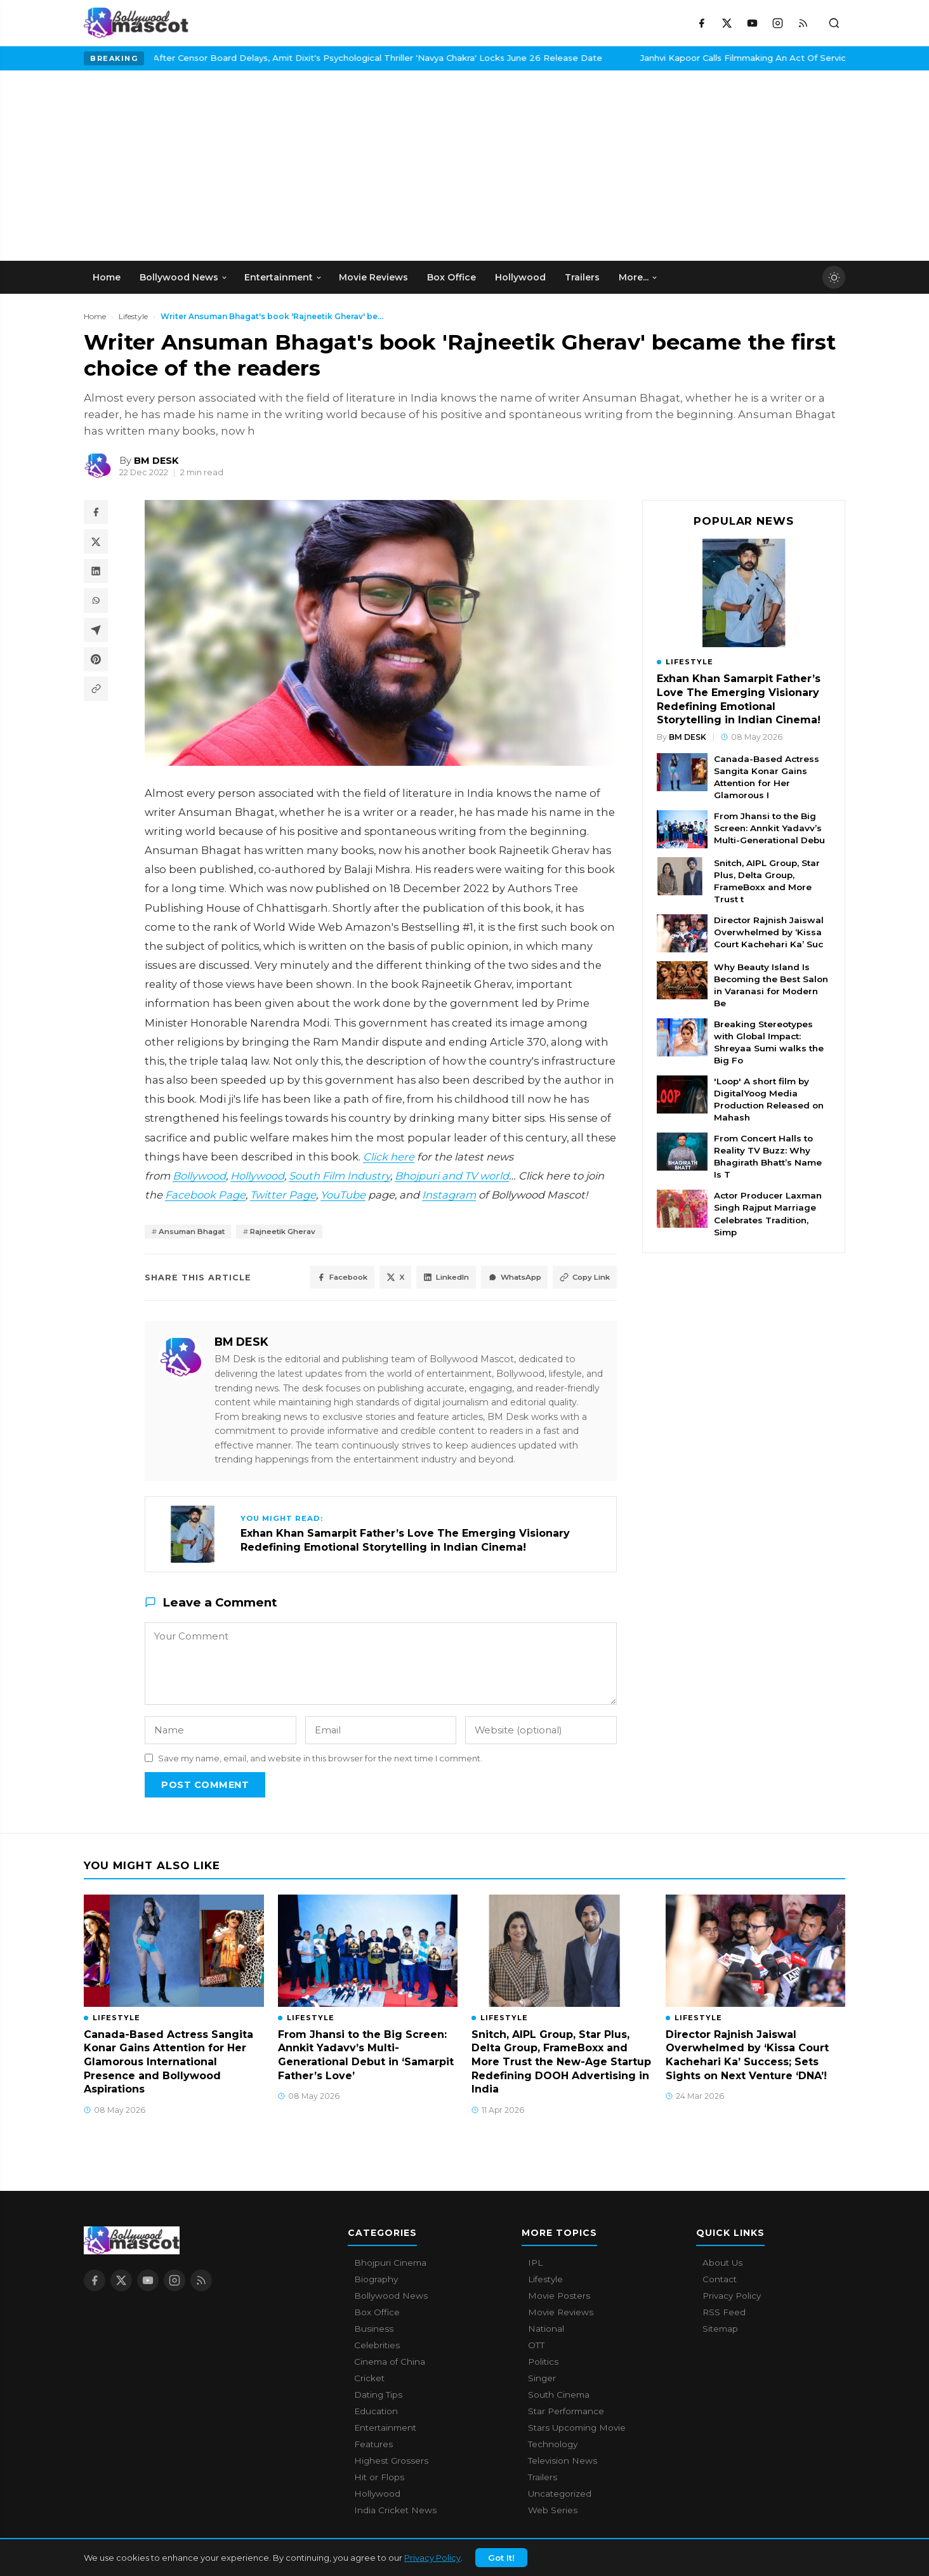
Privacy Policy (432, 2558)
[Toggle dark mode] (833, 277)
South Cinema (559, 2396)
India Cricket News (395, 2512)
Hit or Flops (379, 2479)
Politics (543, 2363)
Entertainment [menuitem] (283, 277)
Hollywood (257, 1175)
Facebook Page (205, 1194)
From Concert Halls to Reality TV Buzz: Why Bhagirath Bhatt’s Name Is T (768, 1156)
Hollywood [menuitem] (520, 277)
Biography (376, 2281)
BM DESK (241, 1343)
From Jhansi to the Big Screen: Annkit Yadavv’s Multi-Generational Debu (769, 828)
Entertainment (385, 2429)
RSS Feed (724, 2314)
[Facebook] (701, 23)
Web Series (552, 2512)
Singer (542, 2380)
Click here (388, 1156)
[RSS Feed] (803, 23)
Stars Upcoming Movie (577, 2429)
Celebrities (377, 2347)
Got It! (501, 2558)
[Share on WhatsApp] (96, 604)
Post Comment (205, 1786)
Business (373, 2330)
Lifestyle (133, 316)
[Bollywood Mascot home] (136, 23)
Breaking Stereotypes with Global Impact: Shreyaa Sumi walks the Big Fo (769, 1042)
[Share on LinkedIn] (96, 573)
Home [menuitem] (107, 277)
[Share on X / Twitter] (96, 543)
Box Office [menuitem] (451, 277)
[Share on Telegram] (96, 634)
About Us (722, 2264)
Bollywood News (391, 2297)
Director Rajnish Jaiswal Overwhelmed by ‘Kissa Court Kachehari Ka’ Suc (769, 932)
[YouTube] (752, 23)
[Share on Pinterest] (96, 665)
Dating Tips (378, 2396)
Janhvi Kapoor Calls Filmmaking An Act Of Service (524, 58)
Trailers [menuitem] (582, 277)
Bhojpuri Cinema (390, 2264)
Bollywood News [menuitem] (184, 277)
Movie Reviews (560, 2314)
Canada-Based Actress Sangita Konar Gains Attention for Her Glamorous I (766, 777)
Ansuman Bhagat (197, 1232)
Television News (562, 2462)
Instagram (449, 1194)
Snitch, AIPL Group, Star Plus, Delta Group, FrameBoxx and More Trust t (767, 881)
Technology (552, 2446)
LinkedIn (426, 1279)
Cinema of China (389, 2363)
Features (373, 2446)
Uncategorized (559, 2495)
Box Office (377, 2314)
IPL (535, 2264)
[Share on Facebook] (96, 512)
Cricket (369, 2380)
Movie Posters (559, 2297)
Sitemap (720, 2330)
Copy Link (581, 1279)
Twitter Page (283, 1194)
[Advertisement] (179, 165)
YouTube (343, 1194)
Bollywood (199, 1175)
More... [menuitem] (638, 277)
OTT (536, 2347)
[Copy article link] (96, 695)
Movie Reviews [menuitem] (373, 277)
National (546, 2330)
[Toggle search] (833, 22)
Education (376, 2413)
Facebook (309, 1279)
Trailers (542, 2479)
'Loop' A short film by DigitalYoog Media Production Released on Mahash (769, 1099)
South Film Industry (339, 1175)
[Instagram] (777, 23)
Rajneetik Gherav (298, 1232)
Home (95, 316)
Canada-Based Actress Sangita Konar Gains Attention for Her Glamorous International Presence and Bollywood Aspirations (168, 2063)
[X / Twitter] (726, 23)
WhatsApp (502, 1279)
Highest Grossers (391, 2462)
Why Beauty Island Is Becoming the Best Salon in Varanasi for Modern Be (771, 985)
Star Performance (566, 2413)
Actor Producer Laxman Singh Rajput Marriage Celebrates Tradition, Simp (768, 1213)
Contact (719, 2281)
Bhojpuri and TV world (452, 1175)
